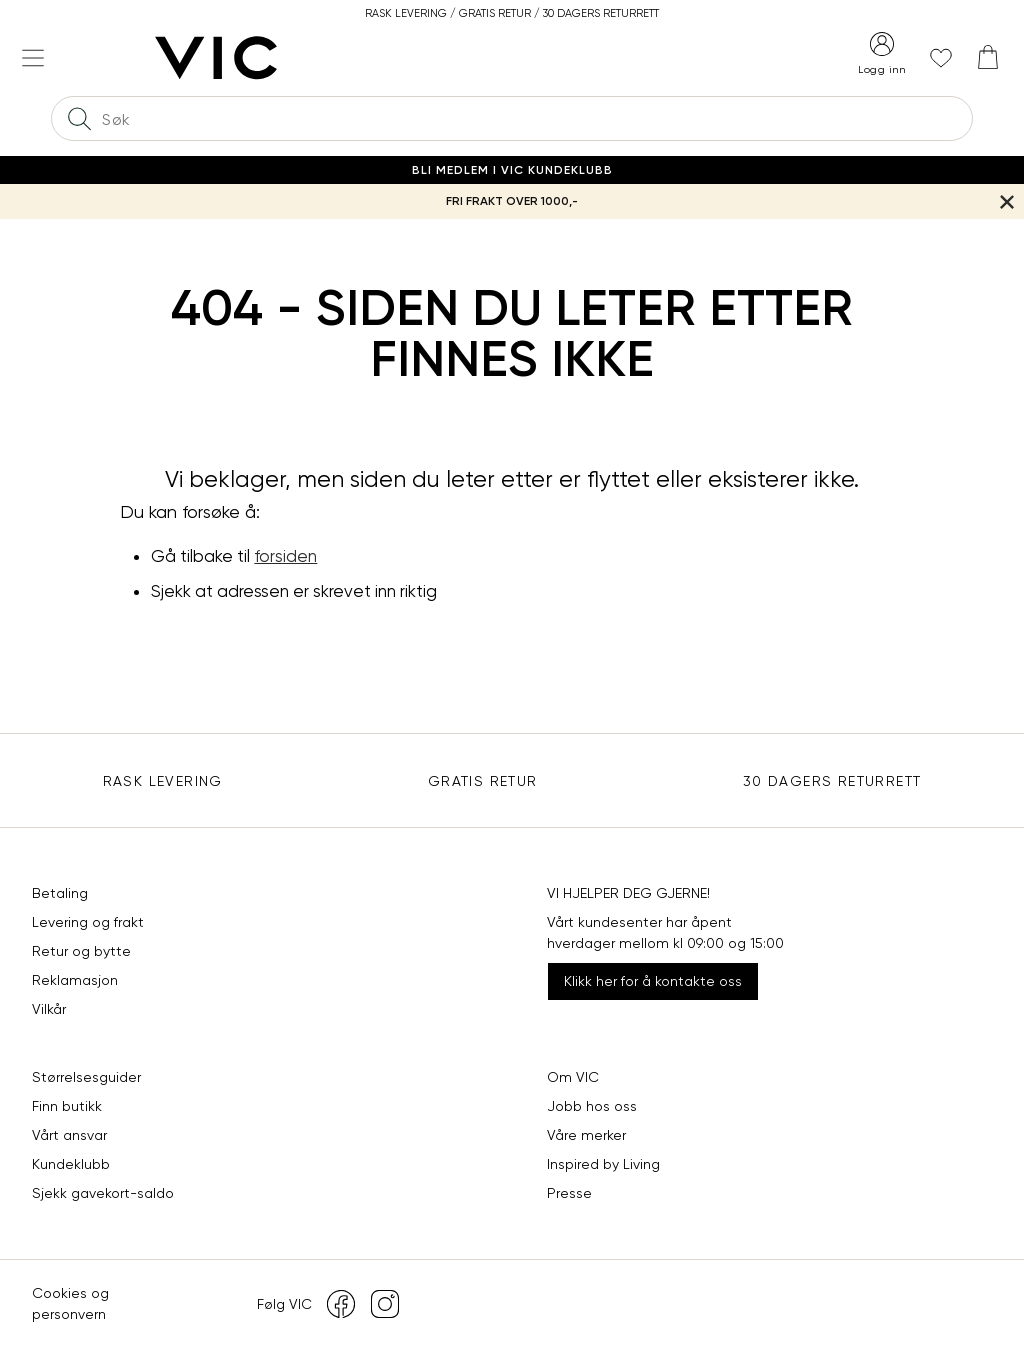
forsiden (285, 556)
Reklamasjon (75, 980)
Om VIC (573, 1077)
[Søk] (79, 118)
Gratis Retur (483, 781)
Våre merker (586, 1135)
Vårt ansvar (69, 1135)
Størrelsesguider (86, 1077)
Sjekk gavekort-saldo (103, 1193)
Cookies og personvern (70, 1303)
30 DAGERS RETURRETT (832, 781)
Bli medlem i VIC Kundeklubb (512, 170)
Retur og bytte (81, 951)
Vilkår (49, 1009)
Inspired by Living (603, 1164)
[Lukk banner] (1006, 201)
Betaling (60, 893)
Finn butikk (67, 1106)
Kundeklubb (71, 1164)
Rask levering (163, 781)
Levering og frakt (88, 922)
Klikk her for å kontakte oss (653, 981)
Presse (569, 1193)
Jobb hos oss (592, 1106)
